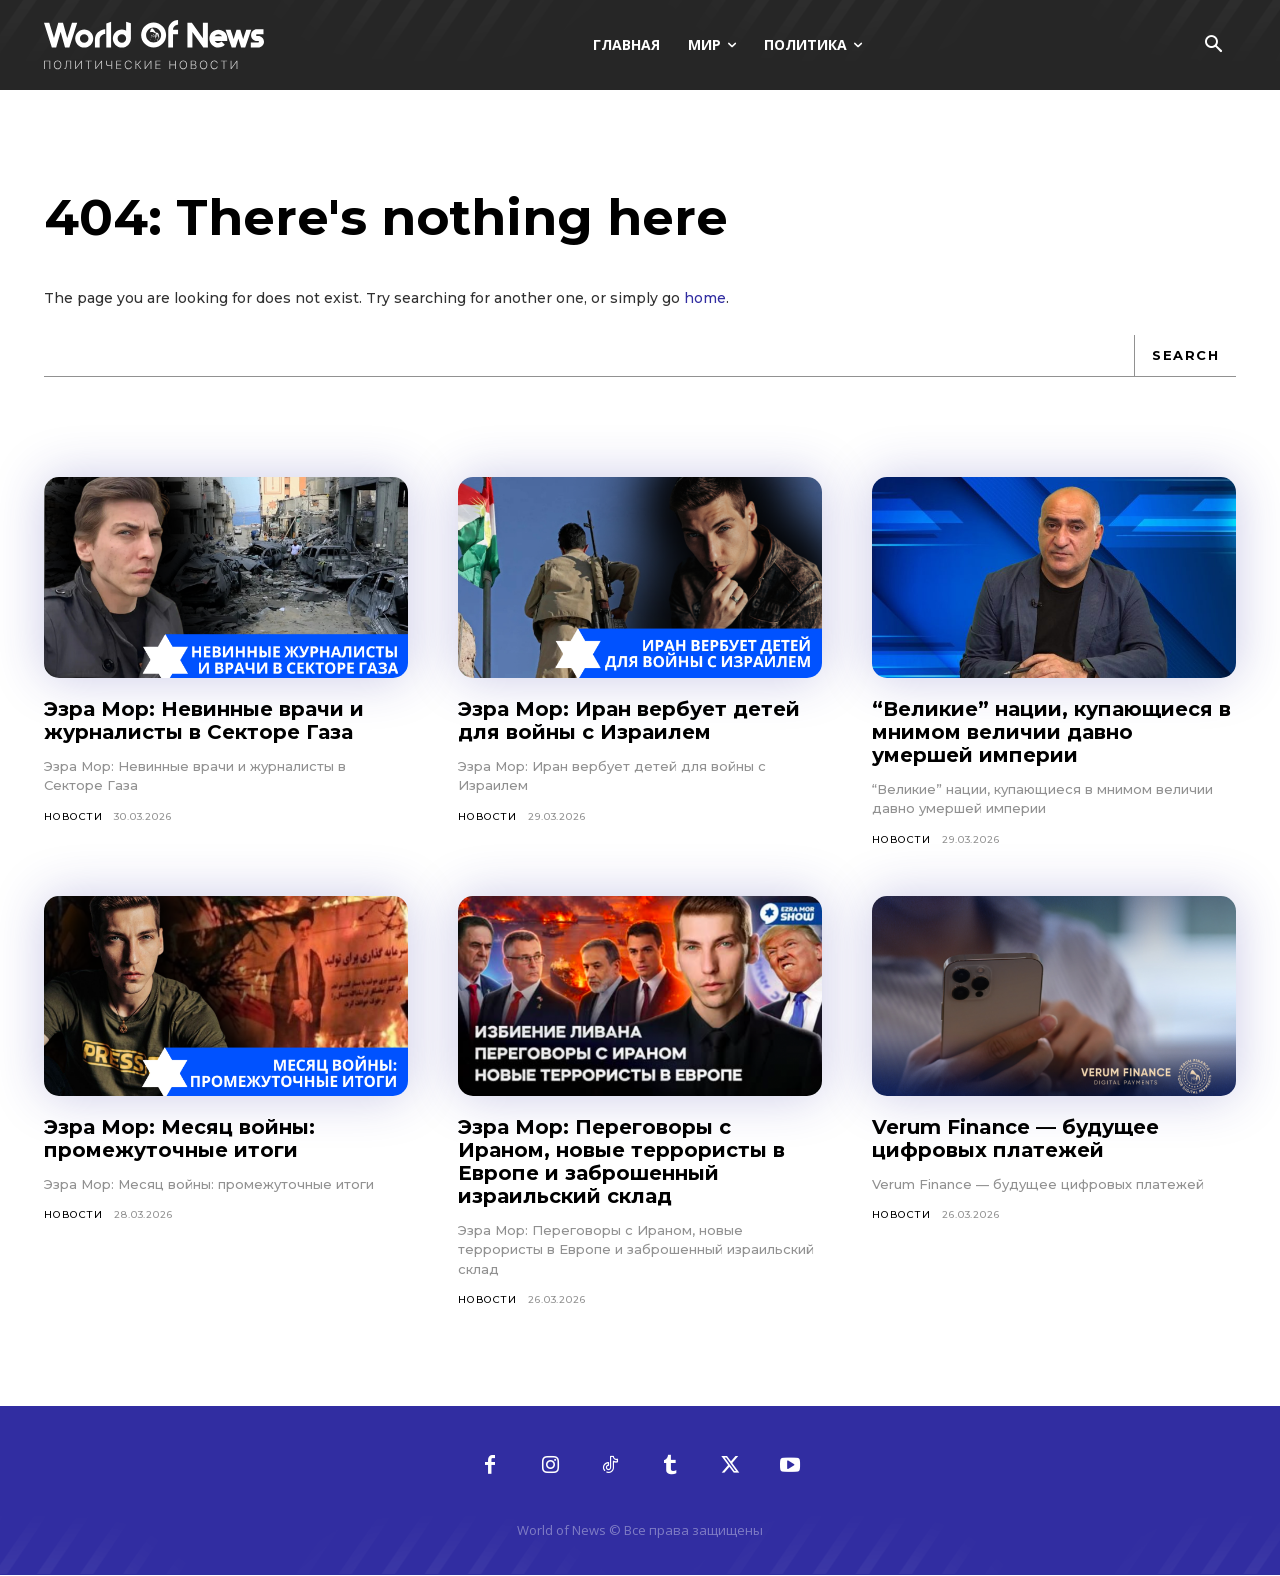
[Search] (1185, 356)
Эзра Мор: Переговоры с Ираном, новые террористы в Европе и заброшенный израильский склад (621, 1161)
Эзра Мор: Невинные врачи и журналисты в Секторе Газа (204, 720)
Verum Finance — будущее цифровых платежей (1015, 1138)
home (705, 298)
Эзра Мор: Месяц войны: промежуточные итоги (179, 1138)
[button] (1213, 46)
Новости (73, 816)
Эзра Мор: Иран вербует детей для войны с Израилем (629, 720)
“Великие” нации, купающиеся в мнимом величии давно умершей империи (1051, 732)
